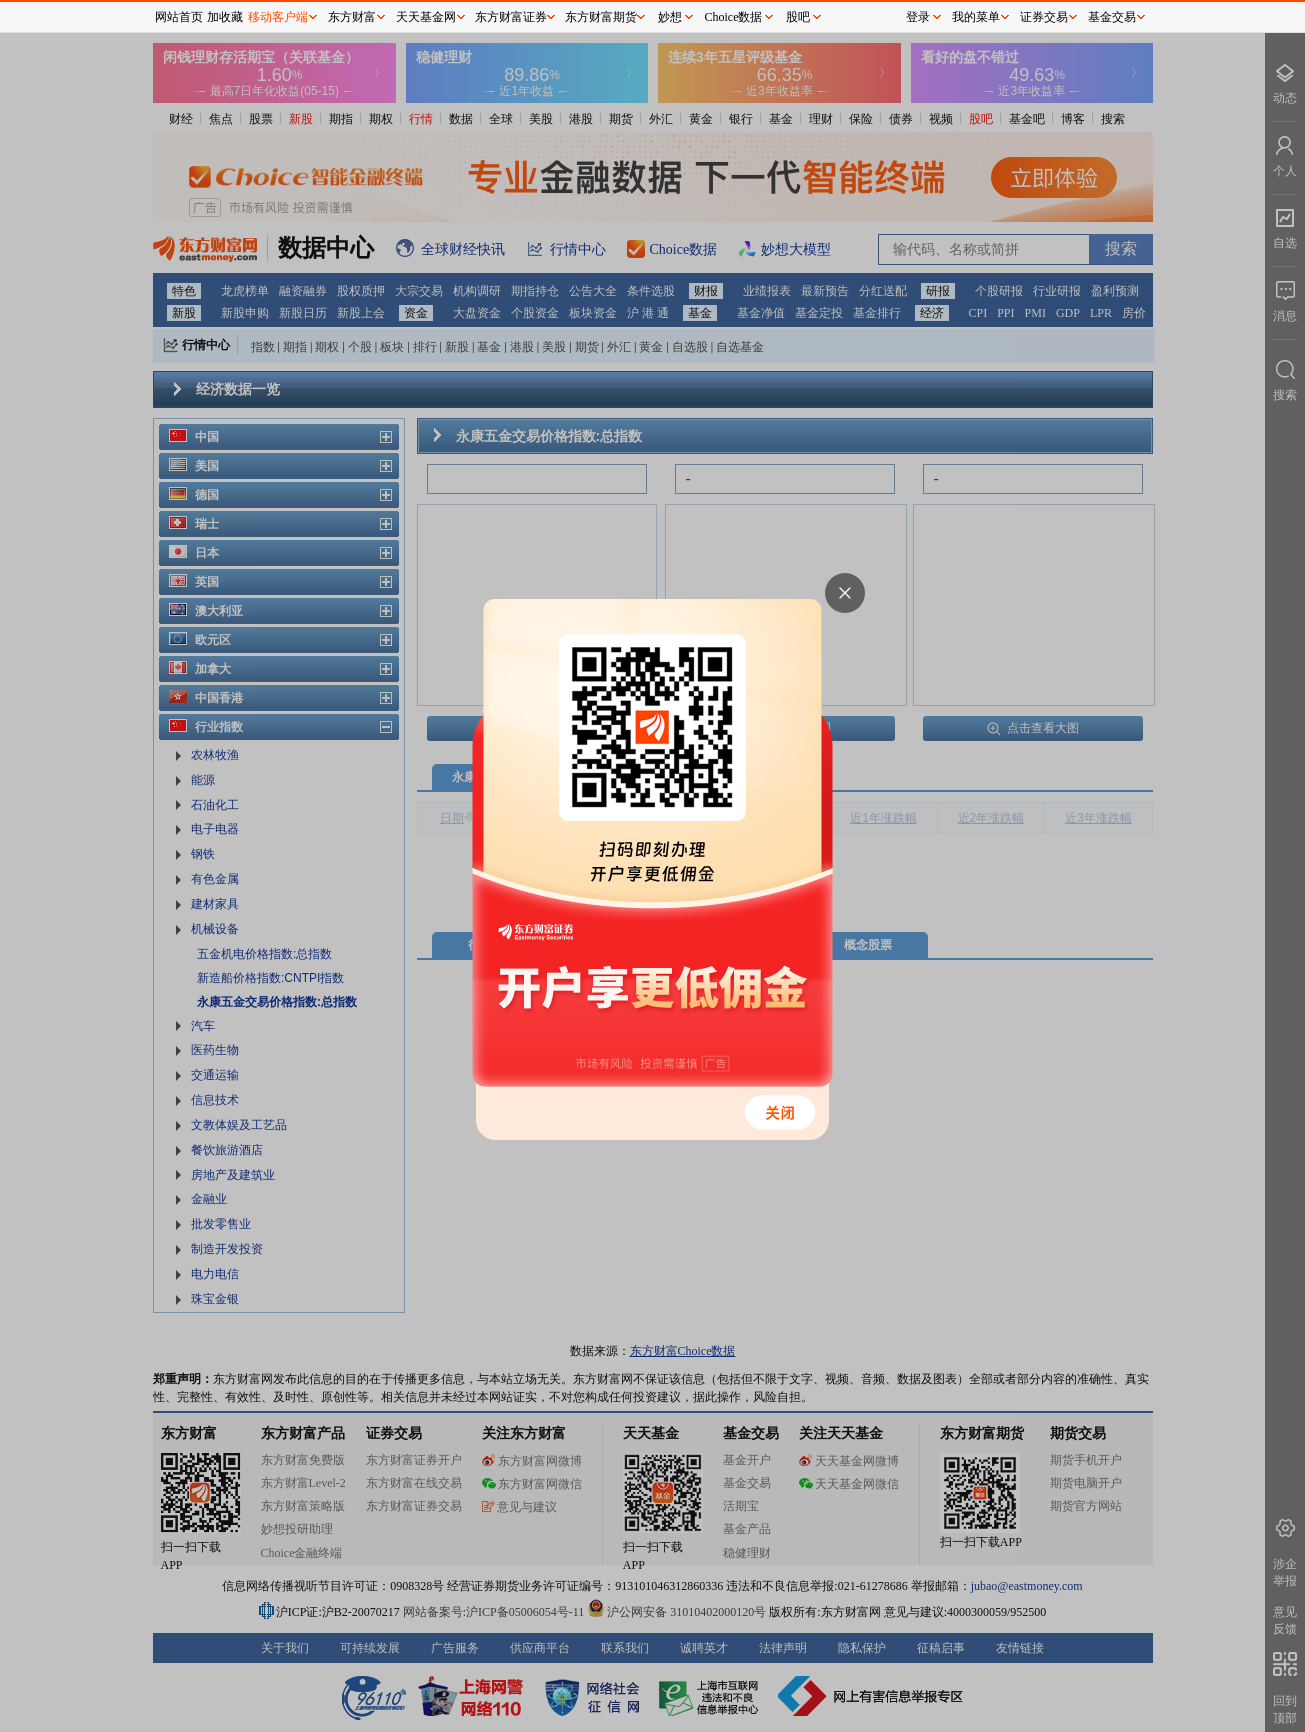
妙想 (670, 17)
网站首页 (179, 17)
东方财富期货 (601, 17)
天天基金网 (426, 17)
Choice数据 (734, 17)
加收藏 (225, 17)
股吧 (798, 17)
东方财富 (352, 17)
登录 (918, 17)
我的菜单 (976, 17)
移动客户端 (278, 17)
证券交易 (1044, 17)
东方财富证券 (511, 17)
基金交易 (1112, 17)
